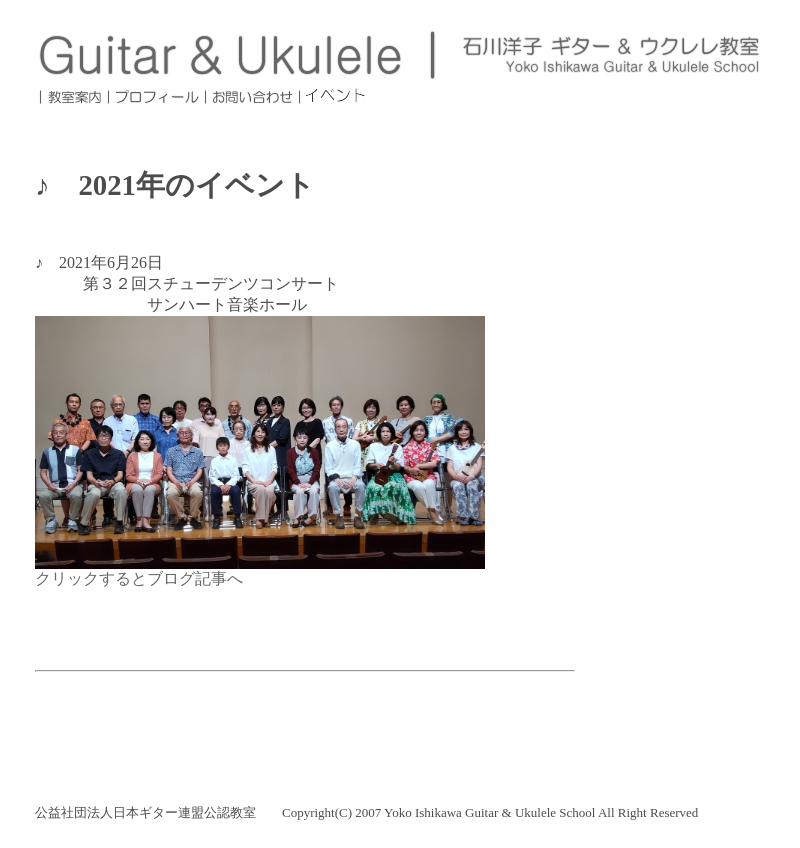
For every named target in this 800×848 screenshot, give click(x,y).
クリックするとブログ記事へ (139, 578)
